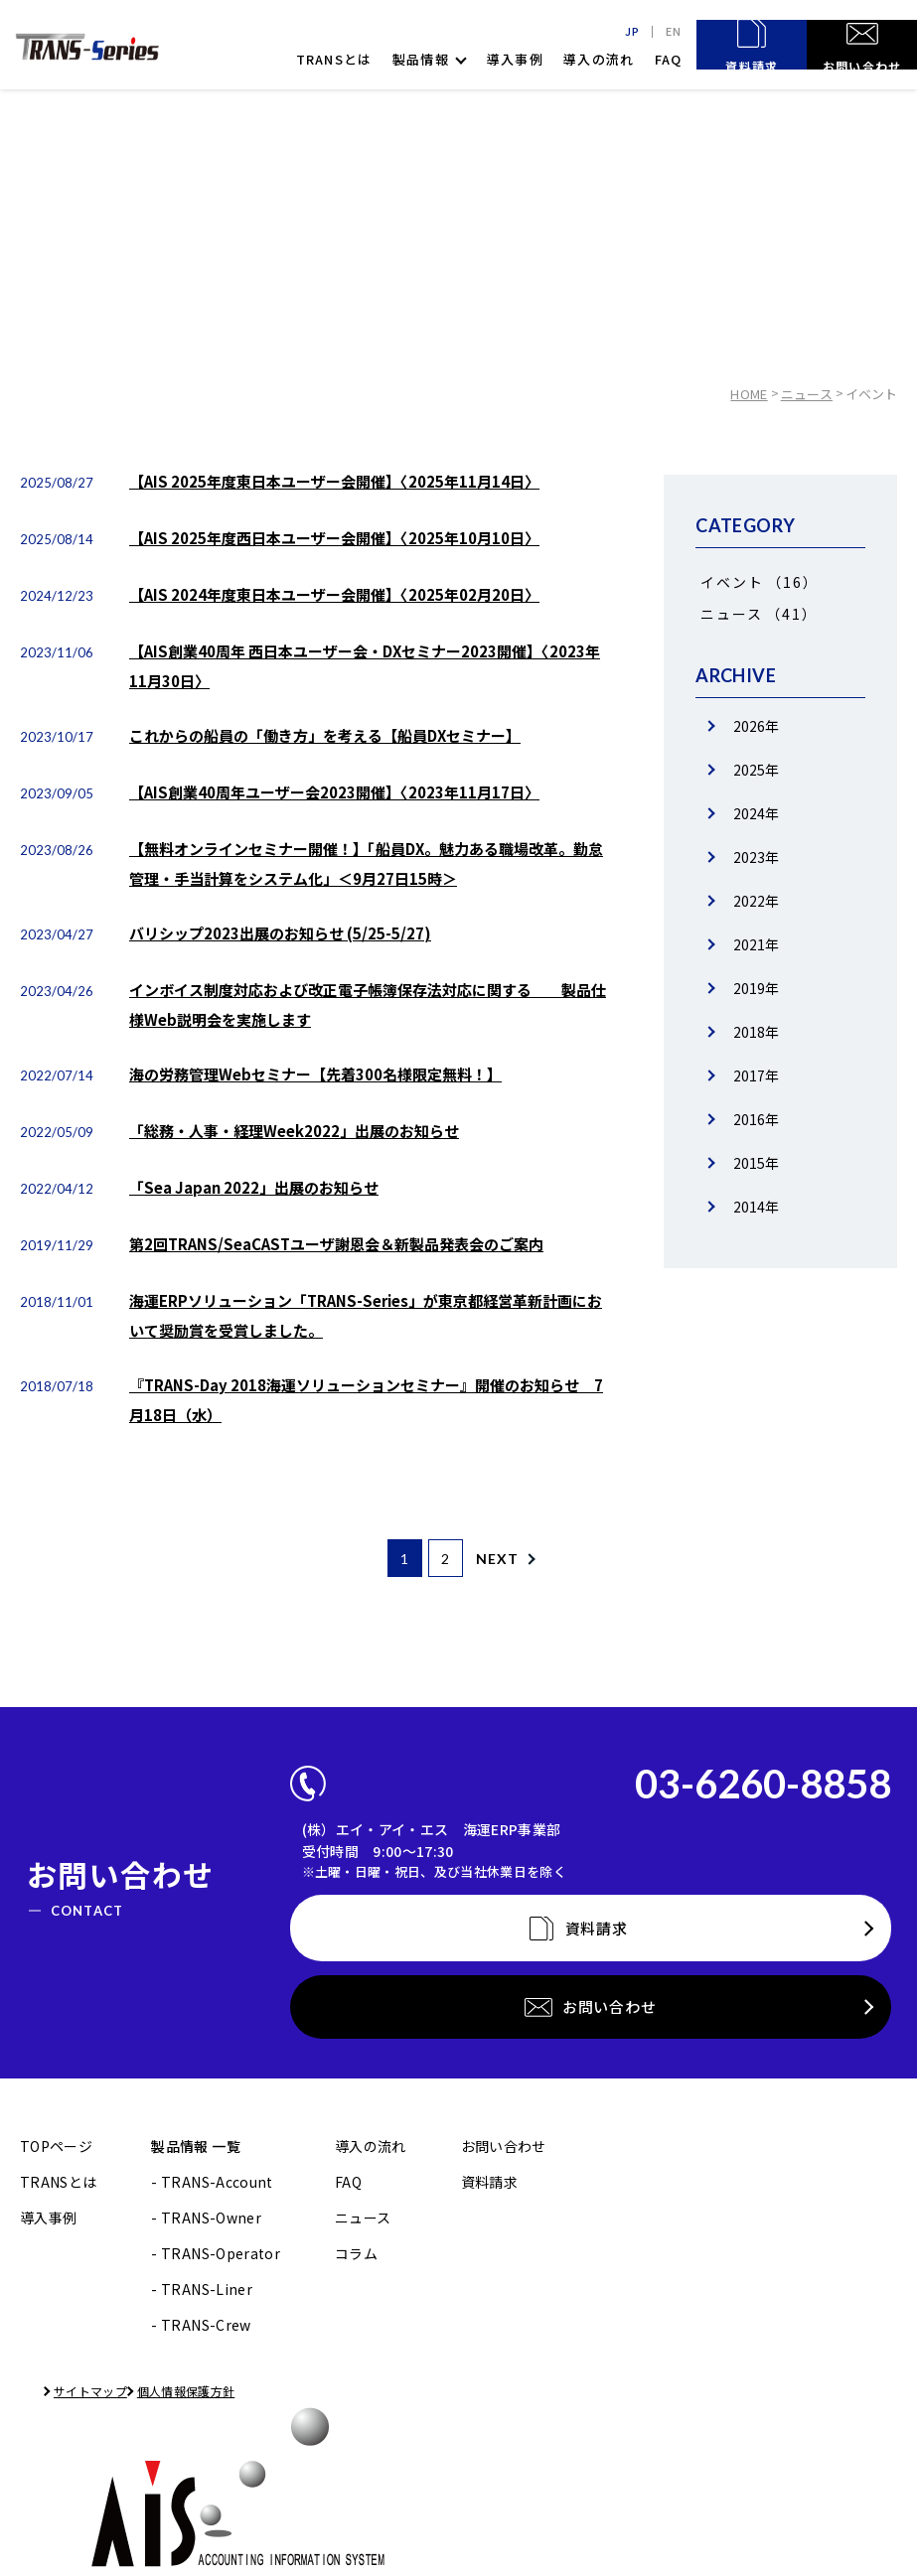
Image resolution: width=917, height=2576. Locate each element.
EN (673, 31)
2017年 (756, 1075)
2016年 (756, 1119)
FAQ (669, 59)
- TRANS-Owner (206, 2048)
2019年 (756, 988)
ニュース (807, 393)
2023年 (756, 857)
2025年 (756, 770)
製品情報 (420, 59)
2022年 (756, 901)
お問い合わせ (503, 1976)
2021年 (756, 944)
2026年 (756, 726)
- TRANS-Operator (215, 2083)
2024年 (756, 813)
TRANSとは (334, 59)
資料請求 (489, 2012)
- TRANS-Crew (200, 2155)
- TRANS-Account (211, 2012)
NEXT (519, 1558)
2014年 (756, 1206)
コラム (356, 2083)
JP (628, 31)
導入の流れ (599, 59)
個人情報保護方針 (204, 2221)
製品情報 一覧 (195, 1976)
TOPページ (56, 1976)
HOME (751, 393)
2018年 (756, 1032)
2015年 (756, 1163)
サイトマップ (69, 2221)
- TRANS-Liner (201, 2119)
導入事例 (515, 59)
